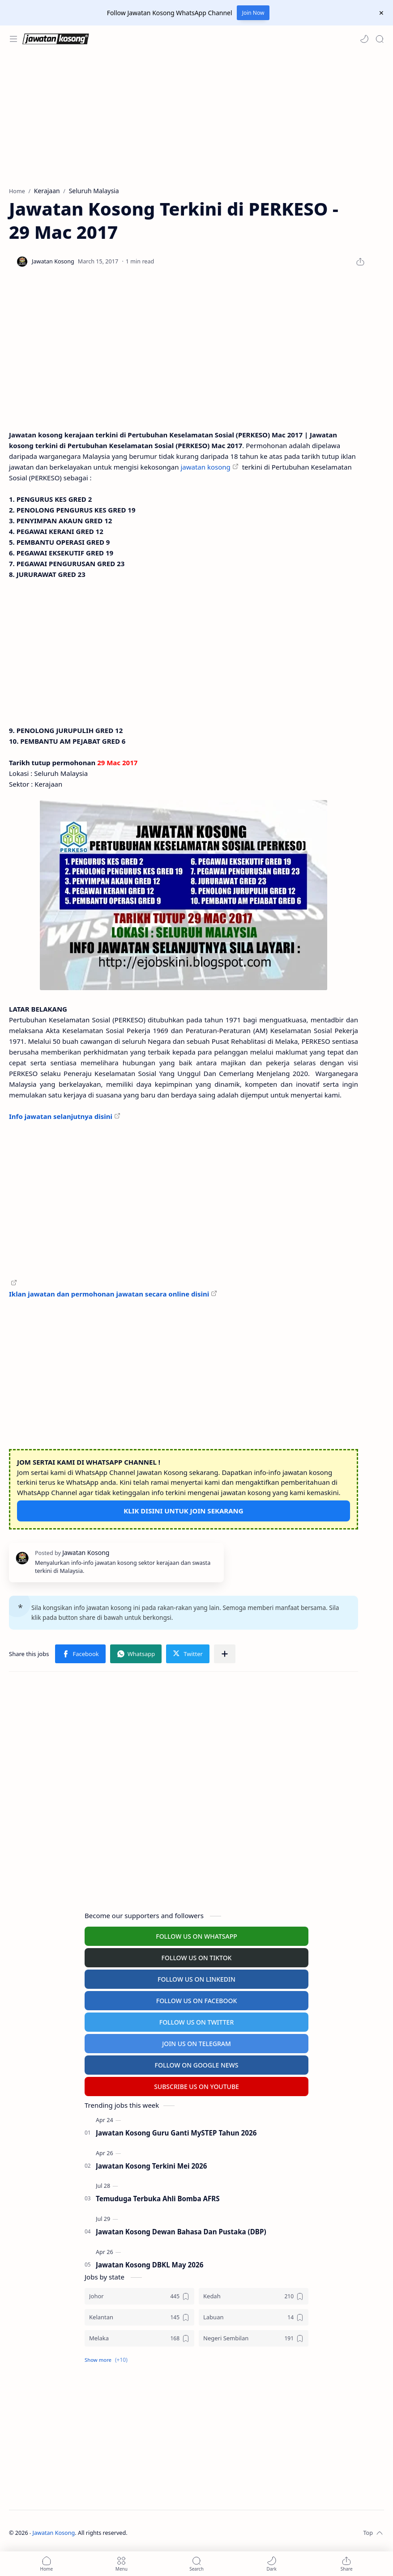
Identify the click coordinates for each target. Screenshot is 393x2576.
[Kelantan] (139, 2317)
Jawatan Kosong (54, 2533)
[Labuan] (253, 2317)
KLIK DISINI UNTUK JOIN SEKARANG (183, 1510)
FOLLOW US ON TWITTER (196, 2022)
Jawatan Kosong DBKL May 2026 (149, 2264)
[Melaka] (139, 2338)
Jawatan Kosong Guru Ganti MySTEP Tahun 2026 (176, 2132)
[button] (364, 39)
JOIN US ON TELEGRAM (196, 2043)
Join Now (253, 13)
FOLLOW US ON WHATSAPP (196, 1936)
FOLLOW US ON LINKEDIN (196, 1979)
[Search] (379, 39)
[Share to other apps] (224, 1653)
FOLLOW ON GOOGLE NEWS (197, 2065)
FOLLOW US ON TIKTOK (197, 1957)
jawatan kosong (205, 466)
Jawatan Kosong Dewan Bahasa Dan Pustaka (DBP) (181, 2231)
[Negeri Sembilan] (253, 2338)
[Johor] (139, 2296)
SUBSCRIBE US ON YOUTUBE (196, 2086)
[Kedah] (253, 2296)
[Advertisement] (196, 119)
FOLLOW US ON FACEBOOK (196, 2000)
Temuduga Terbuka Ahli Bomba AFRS (158, 2198)
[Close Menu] (381, 13)
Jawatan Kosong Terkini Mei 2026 (151, 2165)
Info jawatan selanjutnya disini (60, 1116)
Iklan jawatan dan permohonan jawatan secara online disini (109, 1293)
